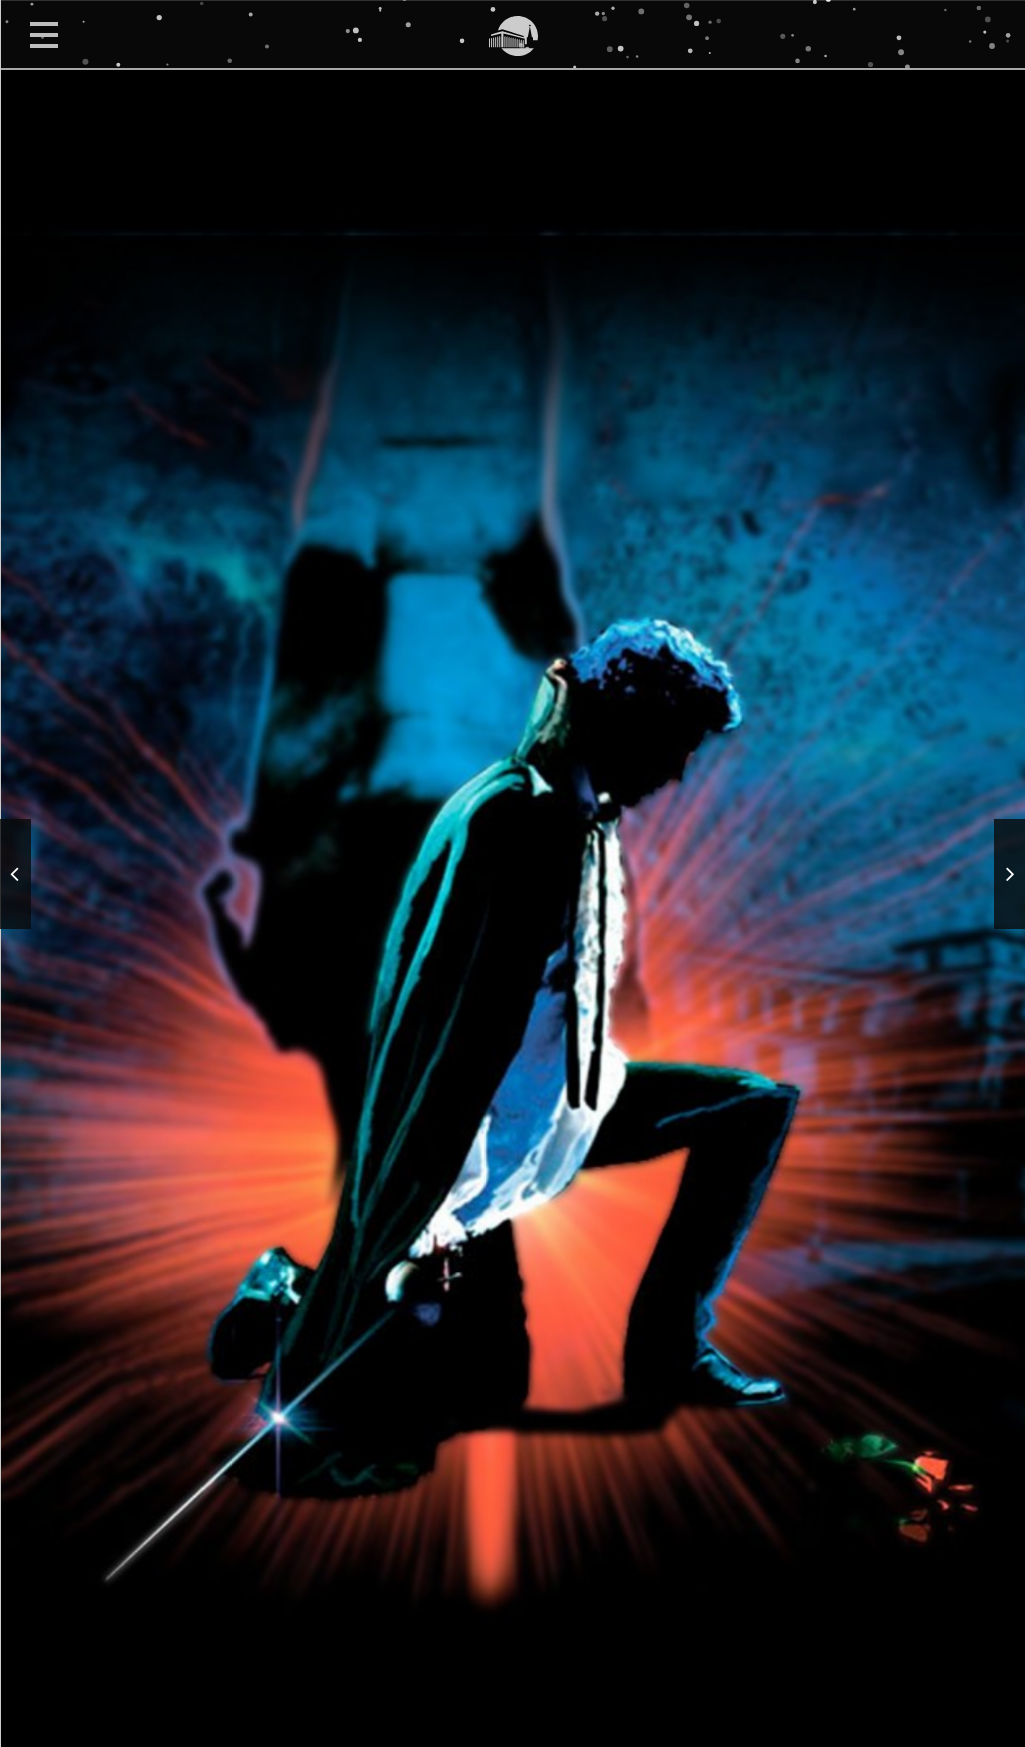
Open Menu (44, 34)
